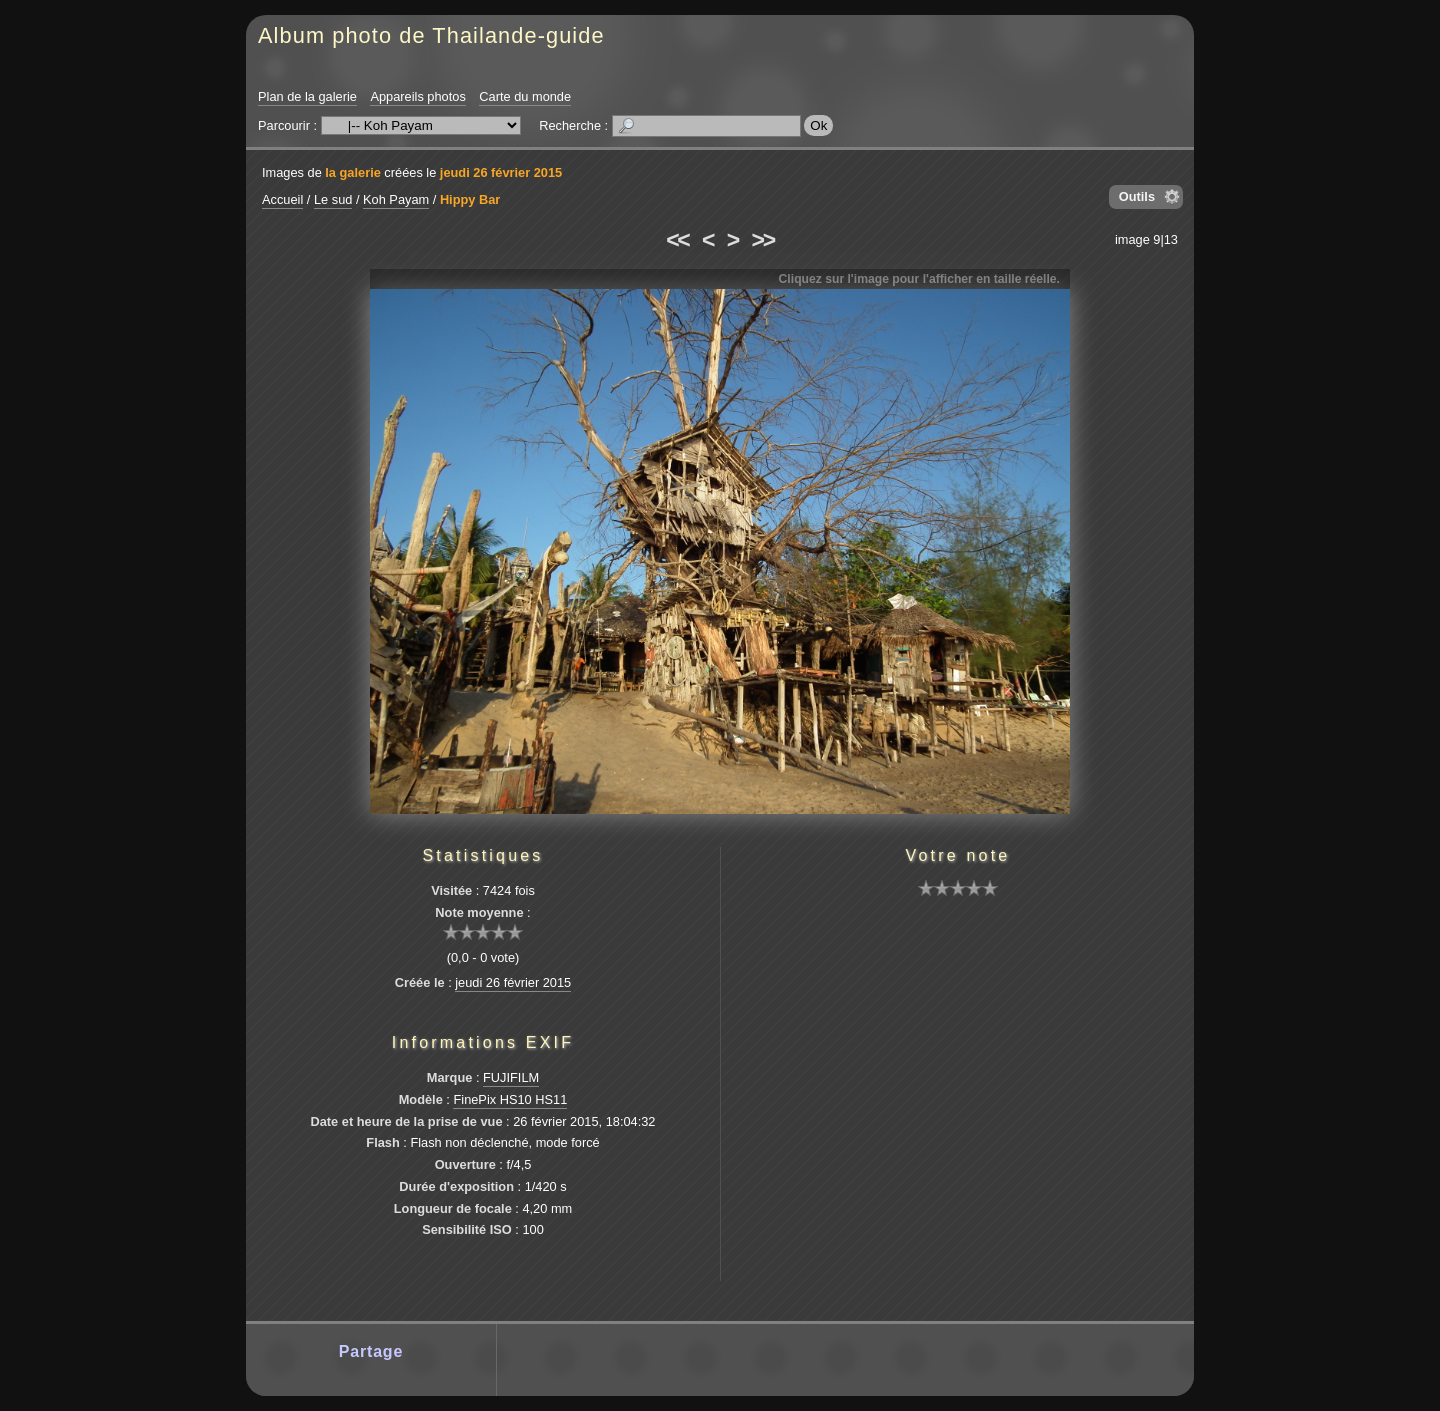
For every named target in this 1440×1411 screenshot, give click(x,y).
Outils (1137, 196)
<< (677, 240)
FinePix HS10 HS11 (510, 1099)
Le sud (333, 199)
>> (763, 240)
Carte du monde (525, 96)
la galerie (353, 172)
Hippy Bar (470, 199)
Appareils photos (417, 96)
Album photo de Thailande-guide (431, 35)
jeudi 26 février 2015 (501, 172)
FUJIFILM (511, 1077)
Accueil (282, 199)
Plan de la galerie (307, 96)
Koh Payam (396, 199)
